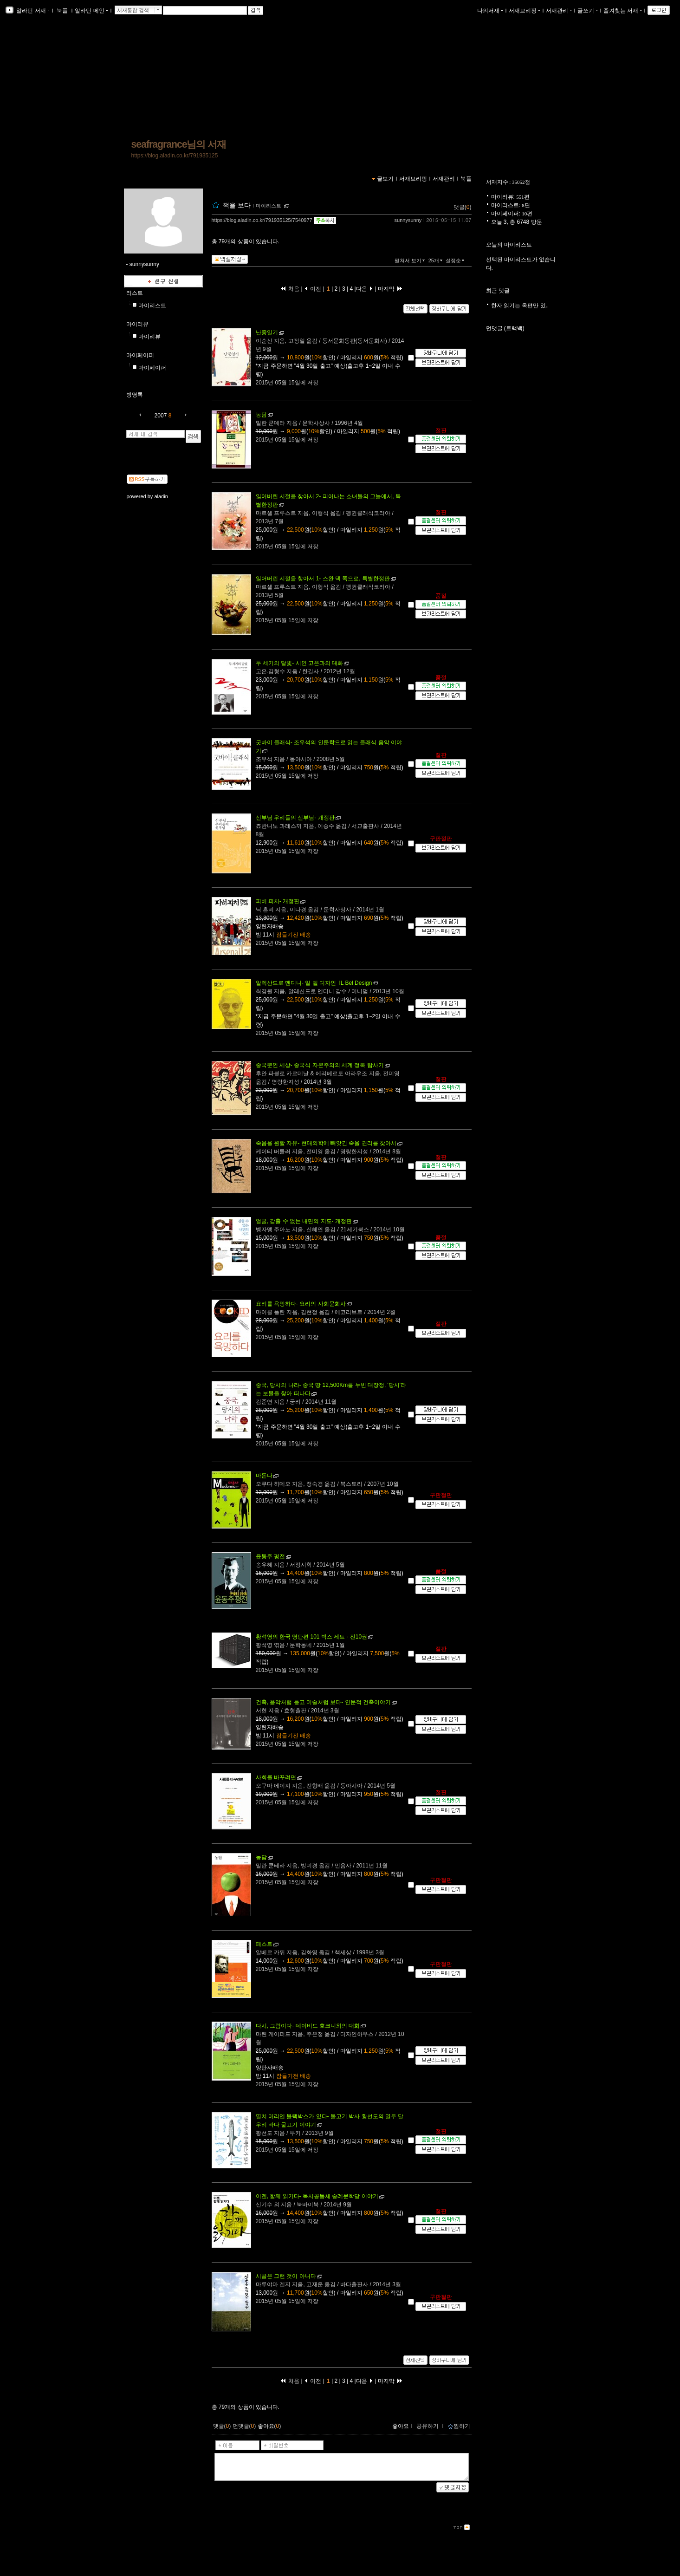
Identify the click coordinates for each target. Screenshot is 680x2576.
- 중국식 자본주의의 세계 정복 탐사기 (320, 1065)
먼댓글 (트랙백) (505, 328)
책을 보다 (237, 205)
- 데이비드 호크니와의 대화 (308, 2026)
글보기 (385, 179)
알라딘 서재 (32, 10)
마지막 (390, 289)
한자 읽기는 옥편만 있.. (520, 305)
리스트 (134, 293)
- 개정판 (295, 817)
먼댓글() (244, 2426)
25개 (436, 260)
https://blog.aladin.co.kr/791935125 (174, 155)
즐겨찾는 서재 (622, 10)
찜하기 (458, 2426)
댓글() (462, 207)
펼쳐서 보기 (411, 260)
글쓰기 (587, 10)
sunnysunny (408, 220)
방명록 (134, 394)
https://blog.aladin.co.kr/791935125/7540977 (262, 220)
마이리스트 (152, 305)
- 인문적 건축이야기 (323, 1702)
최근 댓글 (498, 290)
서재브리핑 (524, 10)
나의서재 (490, 10)
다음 (364, 289)
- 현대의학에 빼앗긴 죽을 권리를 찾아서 (326, 1143)
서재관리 (559, 10)
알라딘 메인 (91, 10)
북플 (62, 10)
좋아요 (400, 2426)
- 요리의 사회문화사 (301, 1304)
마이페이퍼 (140, 355)
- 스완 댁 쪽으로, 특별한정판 (323, 578)
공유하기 (427, 2426)
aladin (161, 496)
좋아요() (269, 2426)
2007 (161, 415)
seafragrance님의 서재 (179, 144)
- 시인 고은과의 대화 (299, 663)
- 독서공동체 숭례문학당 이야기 (317, 2196)
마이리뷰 (137, 324)
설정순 (456, 260)
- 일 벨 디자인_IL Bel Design (314, 983)
